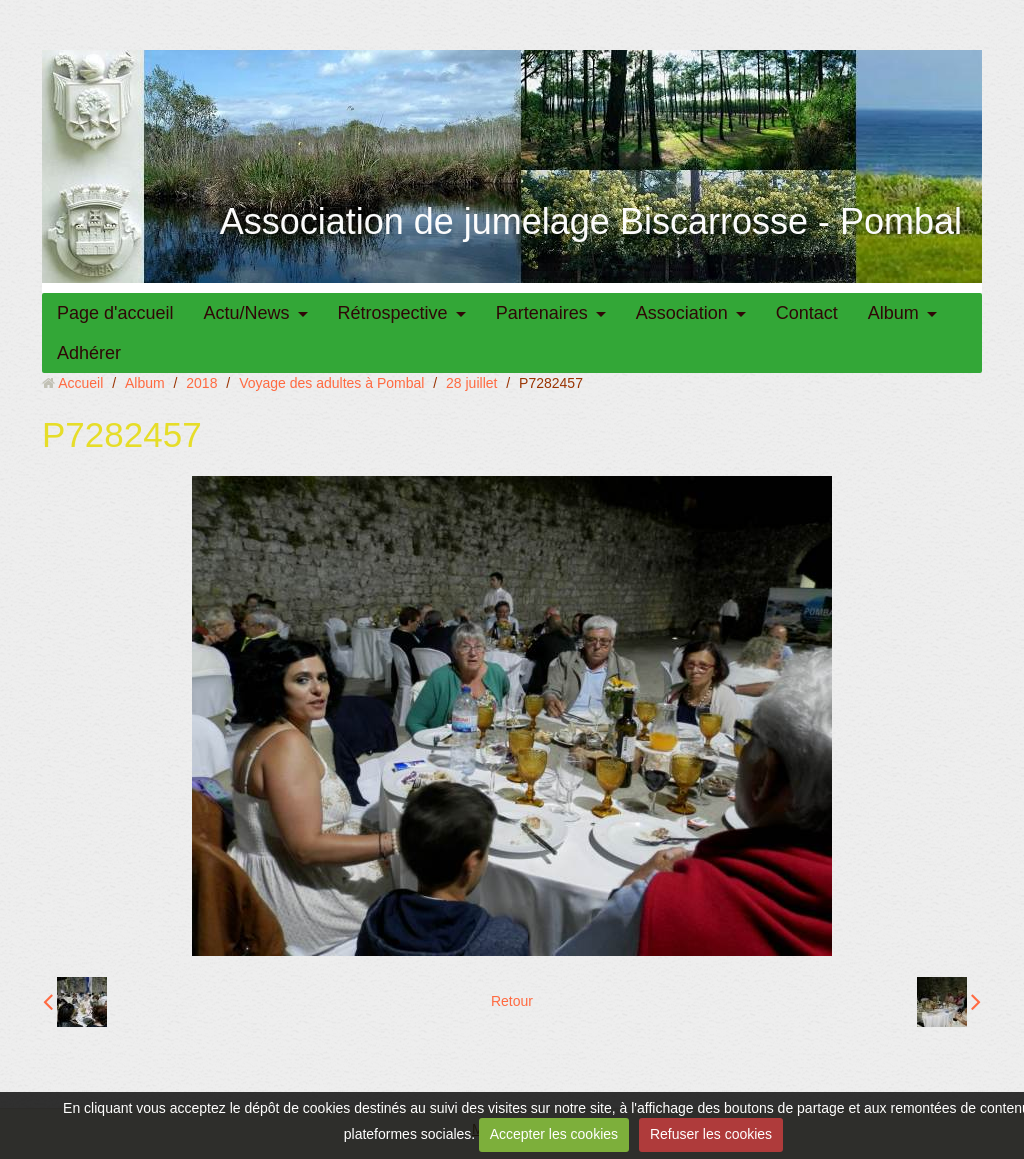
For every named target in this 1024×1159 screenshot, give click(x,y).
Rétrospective (393, 313)
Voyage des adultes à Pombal (331, 383)
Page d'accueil (115, 313)
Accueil (80, 383)
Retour (512, 1001)
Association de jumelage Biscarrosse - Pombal (591, 221)
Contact (807, 313)
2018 (201, 383)
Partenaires (542, 313)
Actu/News (247, 313)
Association (682, 313)
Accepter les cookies (554, 1134)
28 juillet (471, 383)
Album (893, 313)
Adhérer (89, 353)
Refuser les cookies (711, 1134)
